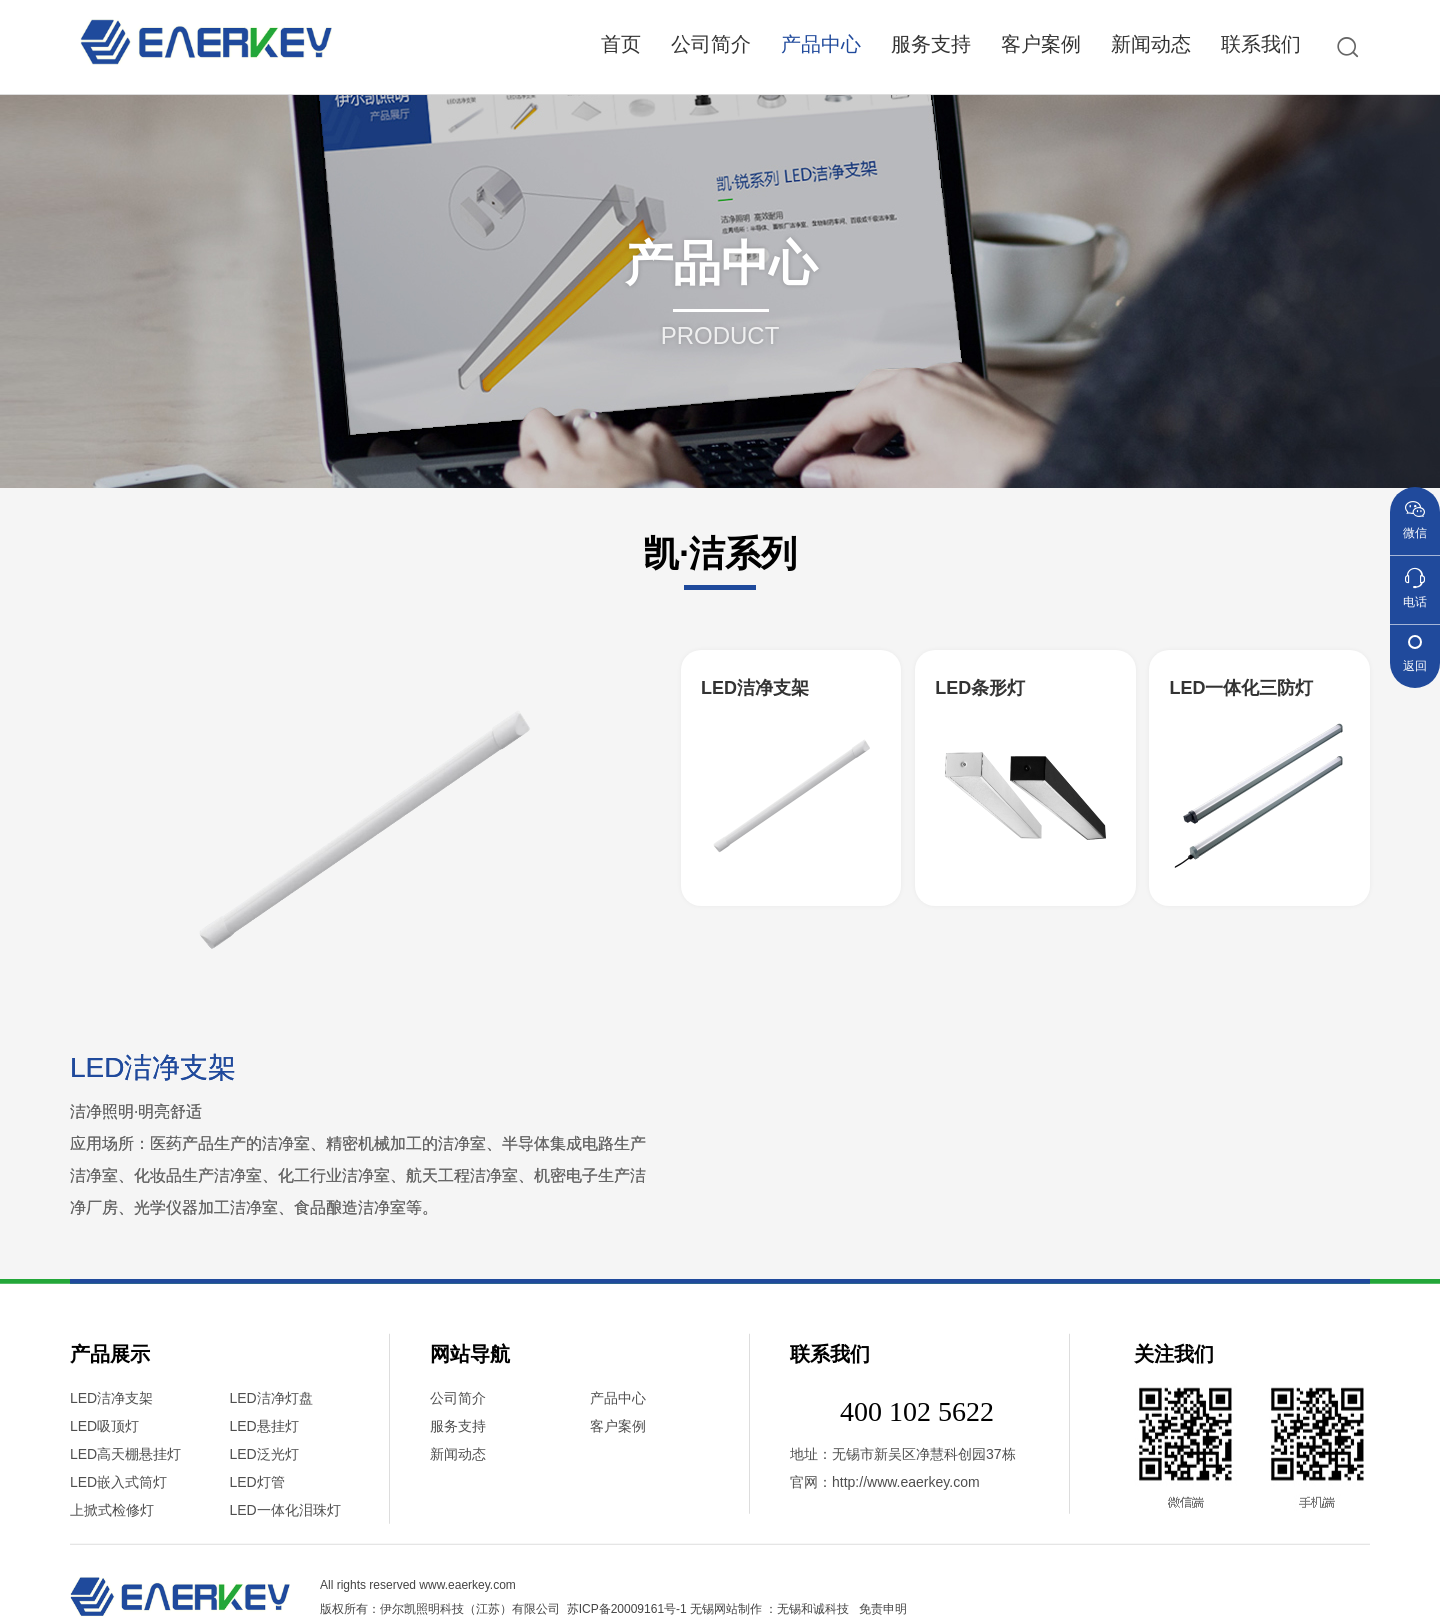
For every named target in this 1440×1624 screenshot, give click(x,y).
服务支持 (931, 44)
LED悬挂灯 (264, 1606)
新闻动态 (1151, 44)
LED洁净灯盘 (271, 1578)
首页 (621, 44)
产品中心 (821, 44)
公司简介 (711, 44)
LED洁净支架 (111, 1578)
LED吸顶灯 (104, 1606)
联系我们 (1261, 44)
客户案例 (1041, 44)
